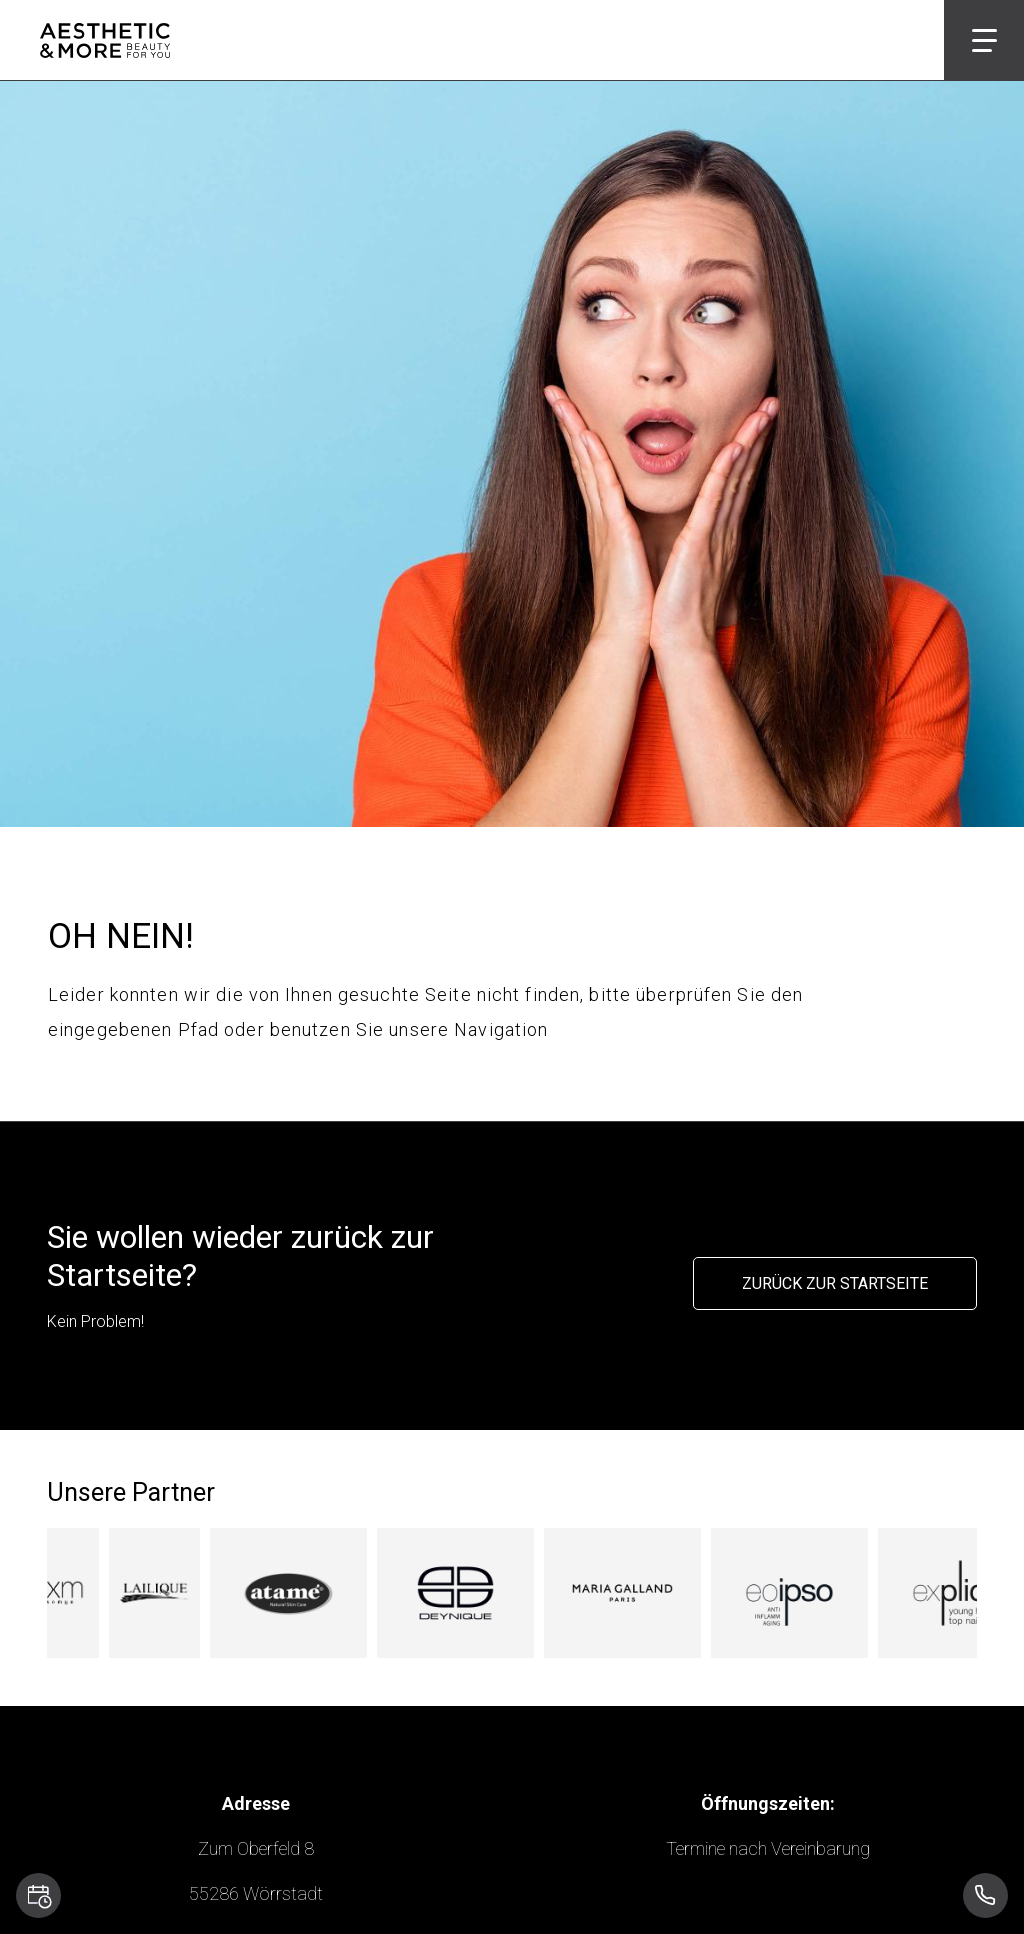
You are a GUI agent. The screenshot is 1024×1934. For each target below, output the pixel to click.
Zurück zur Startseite (835, 1283)
